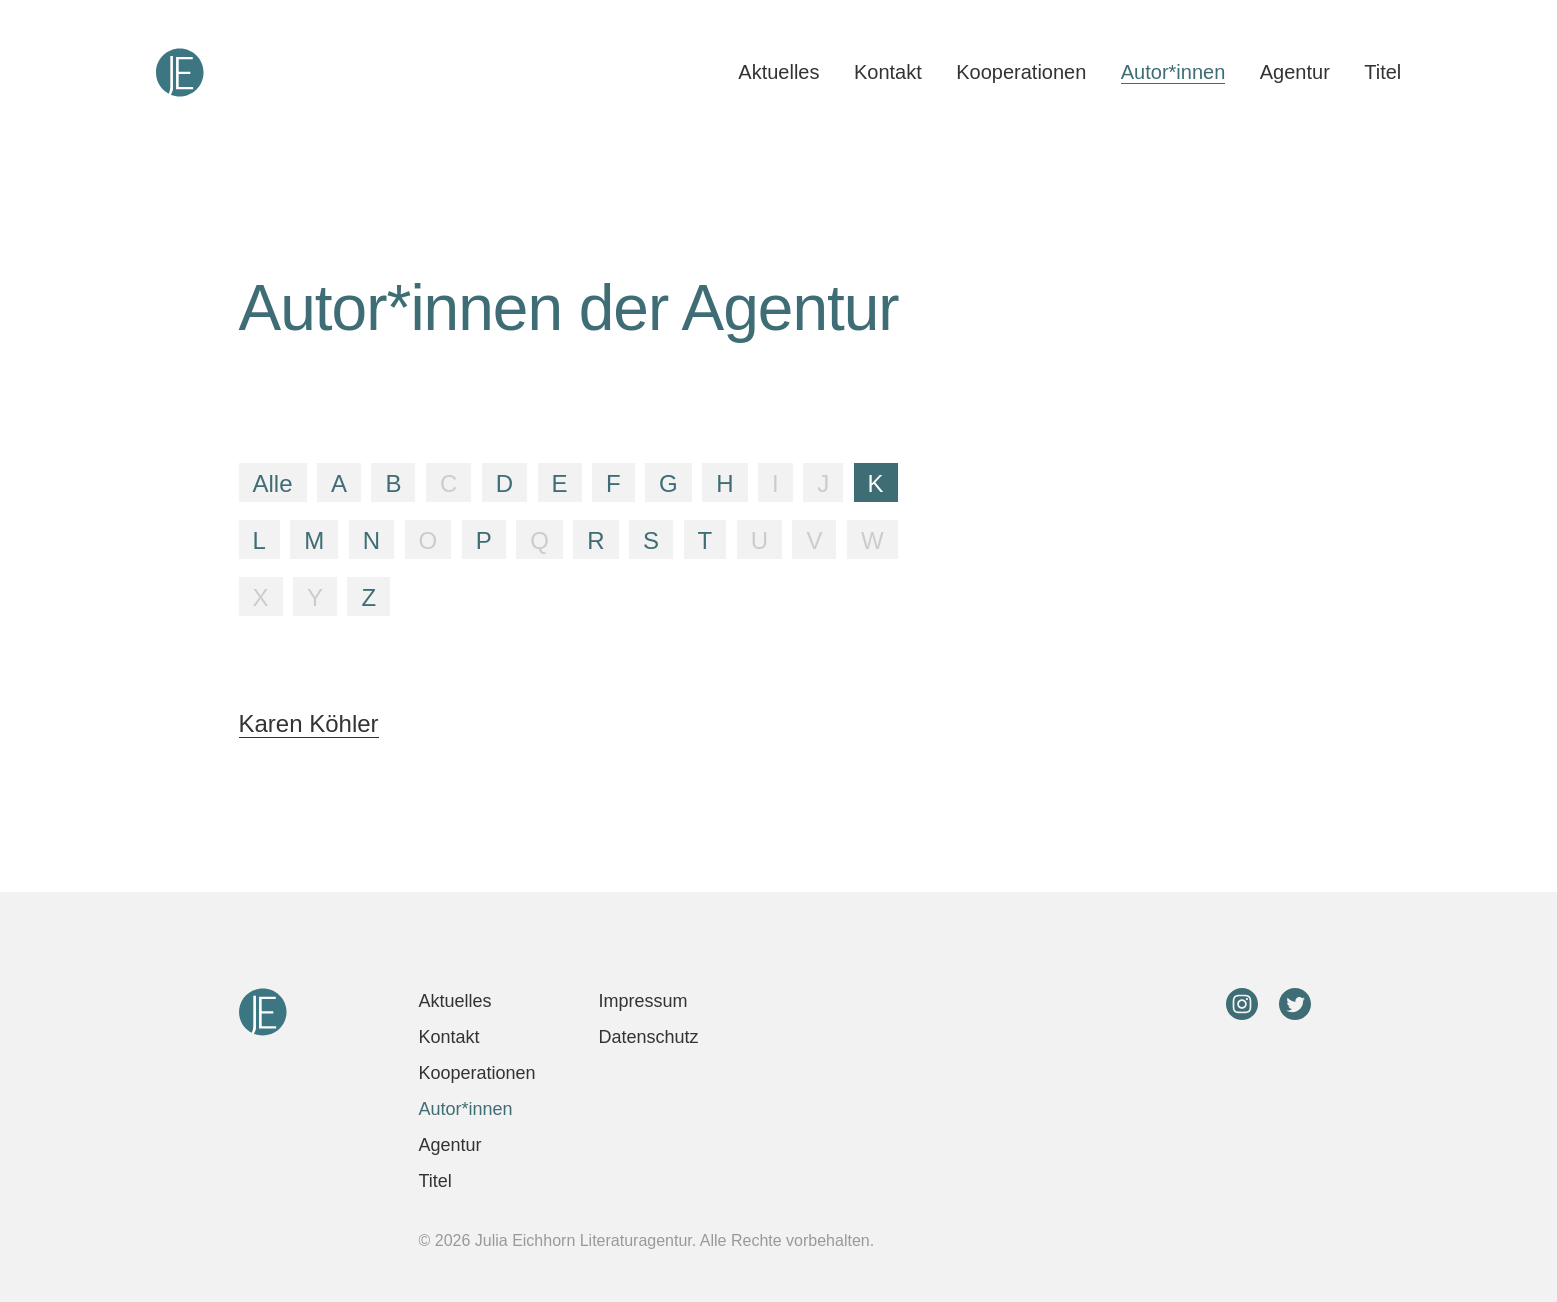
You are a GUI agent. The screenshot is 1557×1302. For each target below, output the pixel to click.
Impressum (643, 1001)
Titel (1382, 72)
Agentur (1295, 72)
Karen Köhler (309, 723)
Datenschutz (649, 1037)
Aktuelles (778, 72)
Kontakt (888, 72)
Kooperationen (1021, 72)
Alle (273, 483)
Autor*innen (1173, 72)
